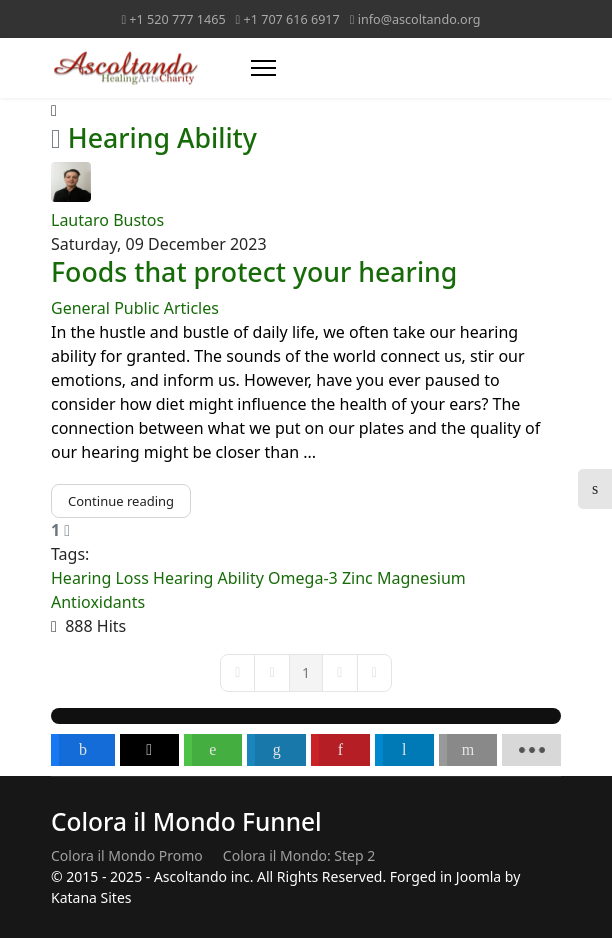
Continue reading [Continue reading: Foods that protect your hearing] (121, 501)
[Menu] (263, 68)
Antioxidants (98, 602)
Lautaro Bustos (107, 220)
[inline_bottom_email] (468, 750)
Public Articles (166, 308)
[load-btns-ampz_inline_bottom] (531, 750)
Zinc (357, 578)
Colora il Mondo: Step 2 (299, 855)
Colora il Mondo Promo (127, 855)
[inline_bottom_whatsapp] (213, 750)
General (80, 308)
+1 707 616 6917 (292, 19)
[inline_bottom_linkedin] (276, 750)
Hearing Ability (208, 578)
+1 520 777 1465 (177, 19)
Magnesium (421, 578)
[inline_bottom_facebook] (83, 750)
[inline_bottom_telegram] (404, 750)
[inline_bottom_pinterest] (340, 750)
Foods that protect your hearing (254, 271)
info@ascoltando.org (419, 19)
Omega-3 (303, 578)
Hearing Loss (100, 578)
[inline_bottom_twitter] (149, 750)
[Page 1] (306, 673)
